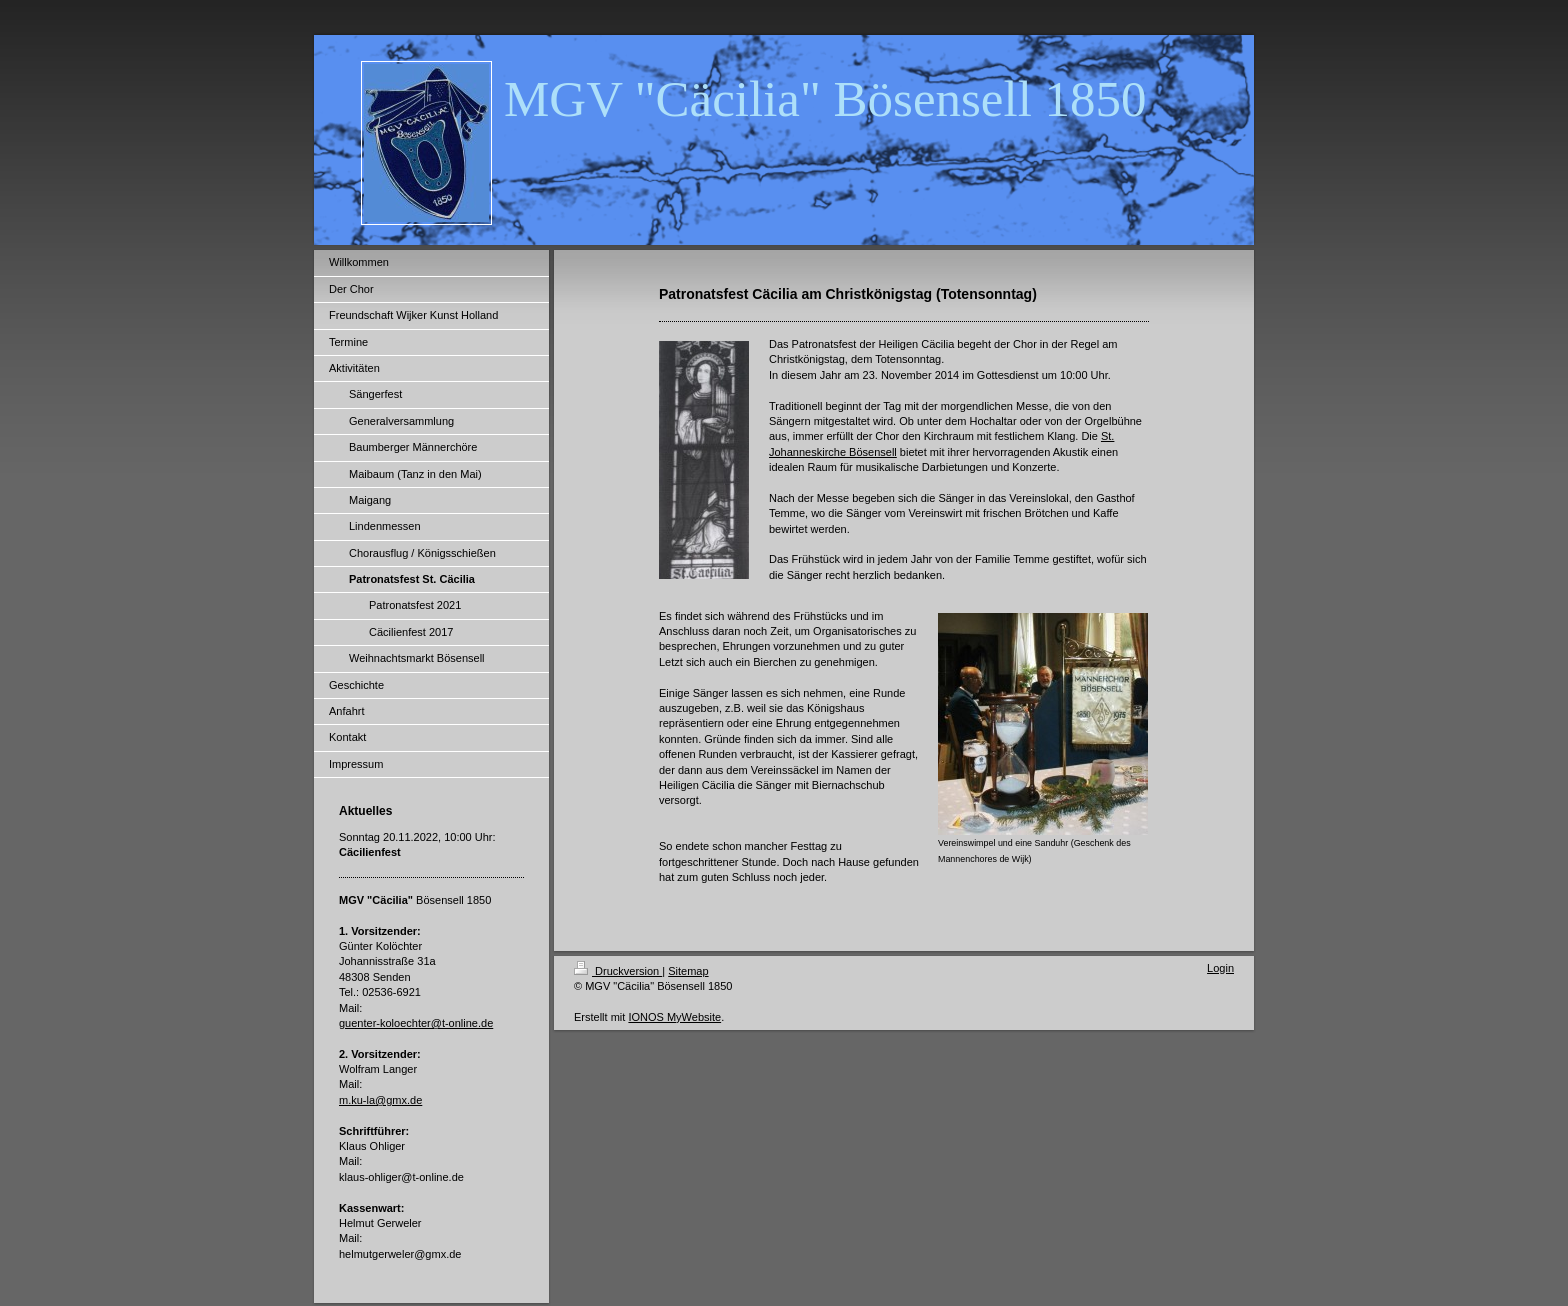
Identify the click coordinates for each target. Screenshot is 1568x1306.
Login (1220, 968)
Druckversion (618, 971)
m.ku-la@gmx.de (380, 1100)
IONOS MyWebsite (674, 1017)
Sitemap (688, 971)
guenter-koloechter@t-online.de (416, 1023)
